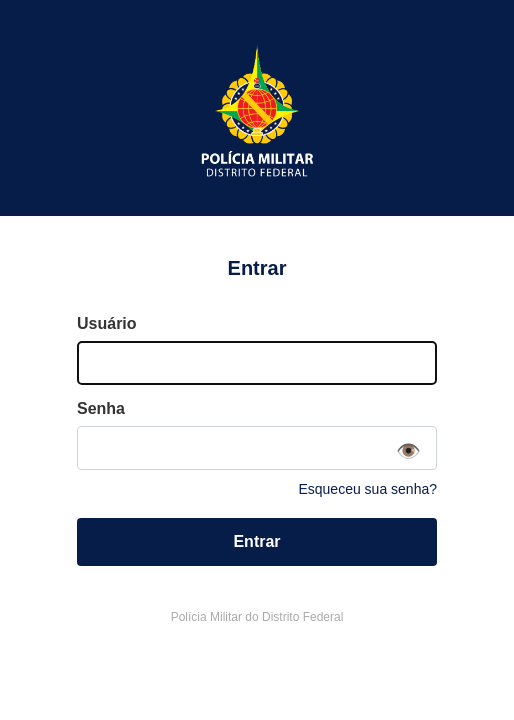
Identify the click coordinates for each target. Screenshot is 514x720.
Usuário (107, 323)
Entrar (256, 541)
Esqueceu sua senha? (367, 489)
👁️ (408, 451)
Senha (101, 408)
